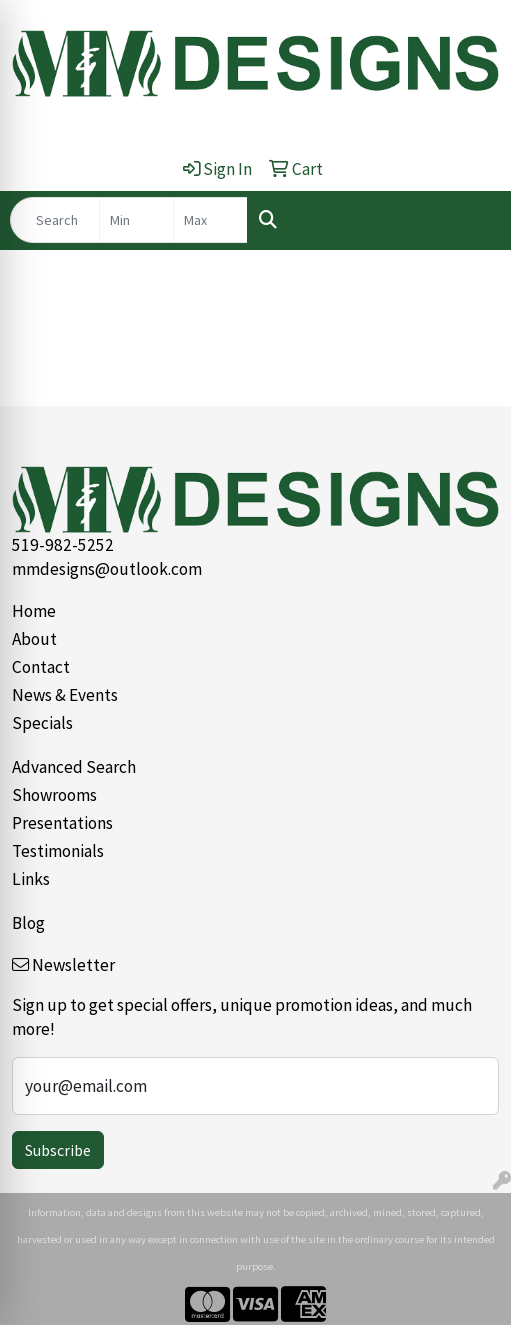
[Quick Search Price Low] (136, 220)
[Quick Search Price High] (210, 220)
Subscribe (58, 1150)
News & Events (65, 695)
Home (34, 611)
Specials (42, 723)
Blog (28, 923)
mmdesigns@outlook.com (107, 569)
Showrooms (54, 795)
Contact (41, 667)
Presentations (62, 823)
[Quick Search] (55, 220)
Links (31, 879)
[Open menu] (471, 220)
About (34, 639)
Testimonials (58, 851)
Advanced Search (74, 767)
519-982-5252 (63, 545)
